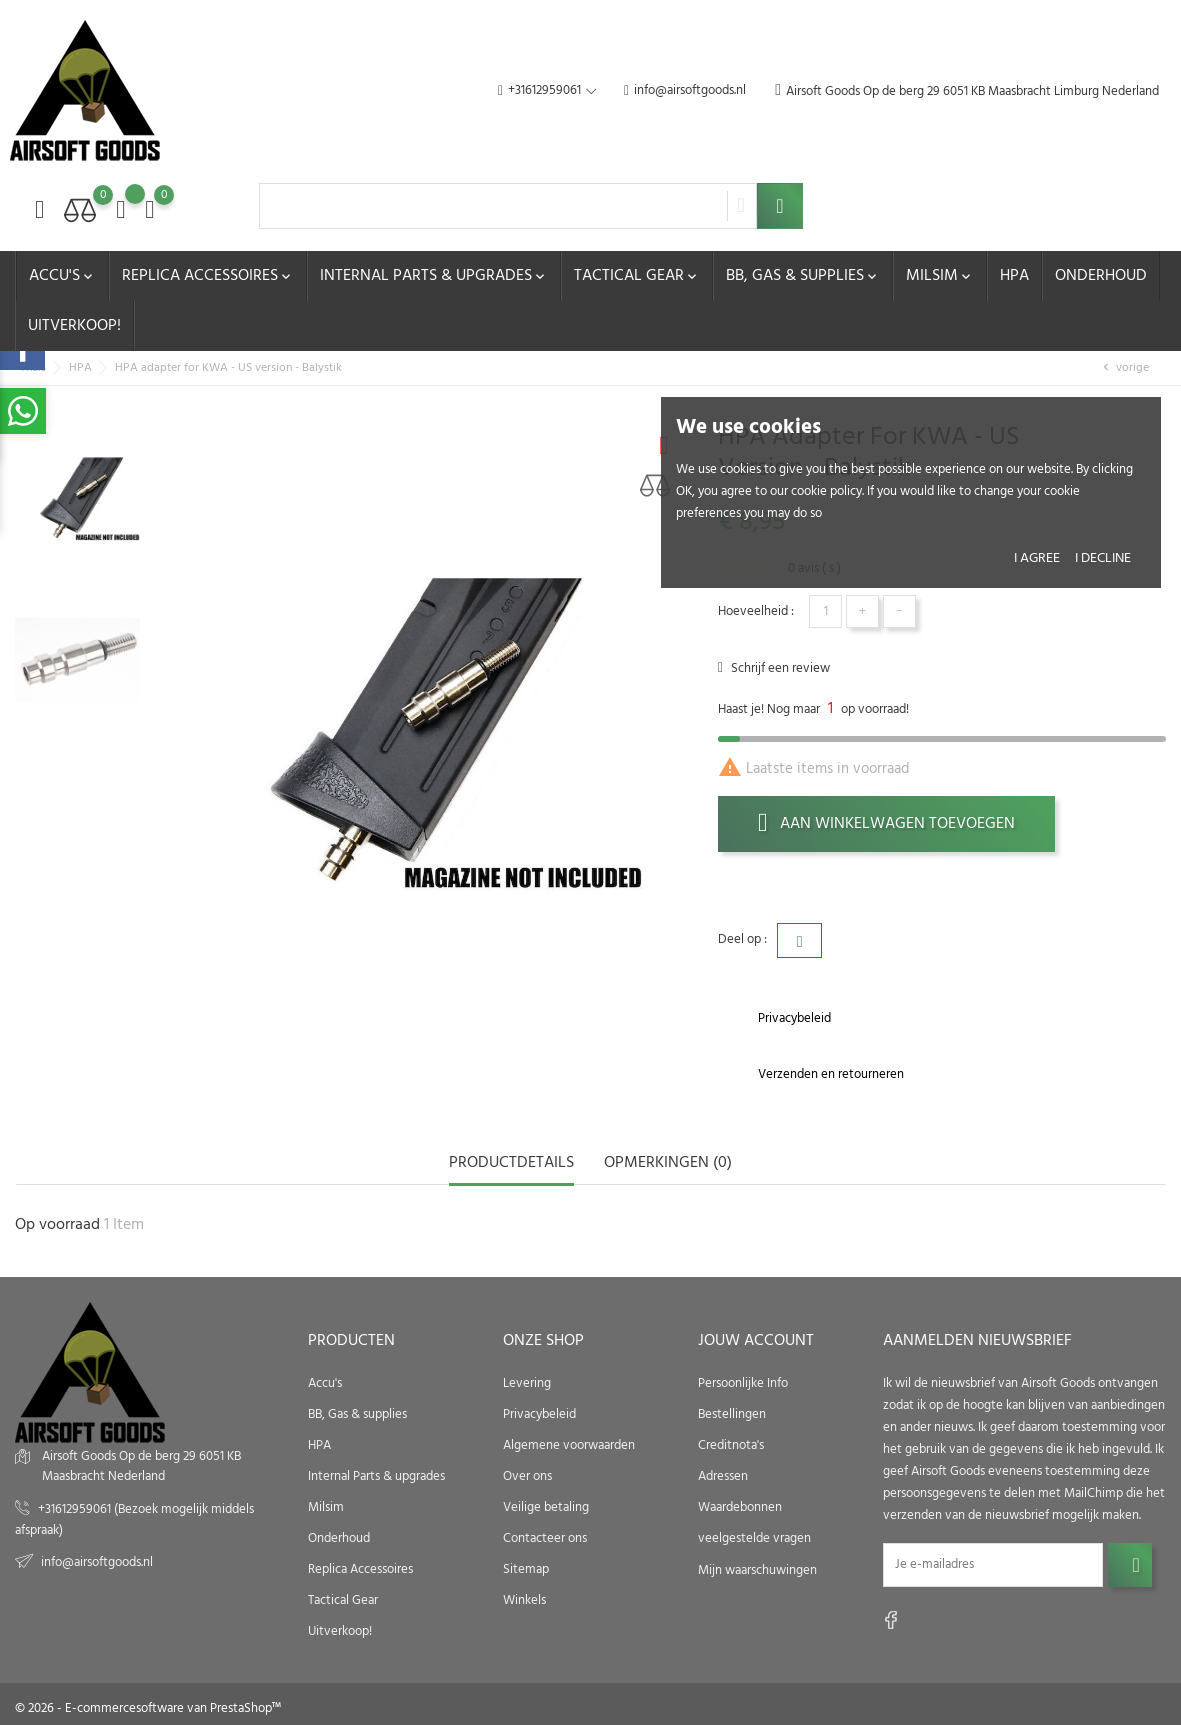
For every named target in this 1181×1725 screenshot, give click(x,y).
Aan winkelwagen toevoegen (886, 824)
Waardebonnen (740, 1506)
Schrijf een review (779, 668)
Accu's (62, 276)
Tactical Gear (637, 276)
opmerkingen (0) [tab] (668, 1164)
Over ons (527, 1475)
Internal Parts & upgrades (434, 276)
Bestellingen (732, 1413)
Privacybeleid (539, 1413)
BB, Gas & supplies (803, 276)
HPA (1014, 276)
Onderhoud (1101, 276)
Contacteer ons (545, 1537)
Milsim (940, 276)
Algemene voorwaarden (569, 1444)
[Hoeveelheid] (825, 611)
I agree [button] (1037, 558)
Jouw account (756, 1340)
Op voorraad (57, 1225)
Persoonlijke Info (743, 1382)
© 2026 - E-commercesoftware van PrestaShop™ (148, 1708)
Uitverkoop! (74, 326)
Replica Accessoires (208, 276)
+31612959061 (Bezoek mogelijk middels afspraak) (134, 1520)
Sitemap (526, 1568)
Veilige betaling (546, 1506)
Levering (527, 1382)
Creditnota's (731, 1444)
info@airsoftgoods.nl (685, 91)
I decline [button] (1103, 558)
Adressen (723, 1475)
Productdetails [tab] (511, 1164)
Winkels (524, 1599)
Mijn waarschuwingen (757, 1569)
